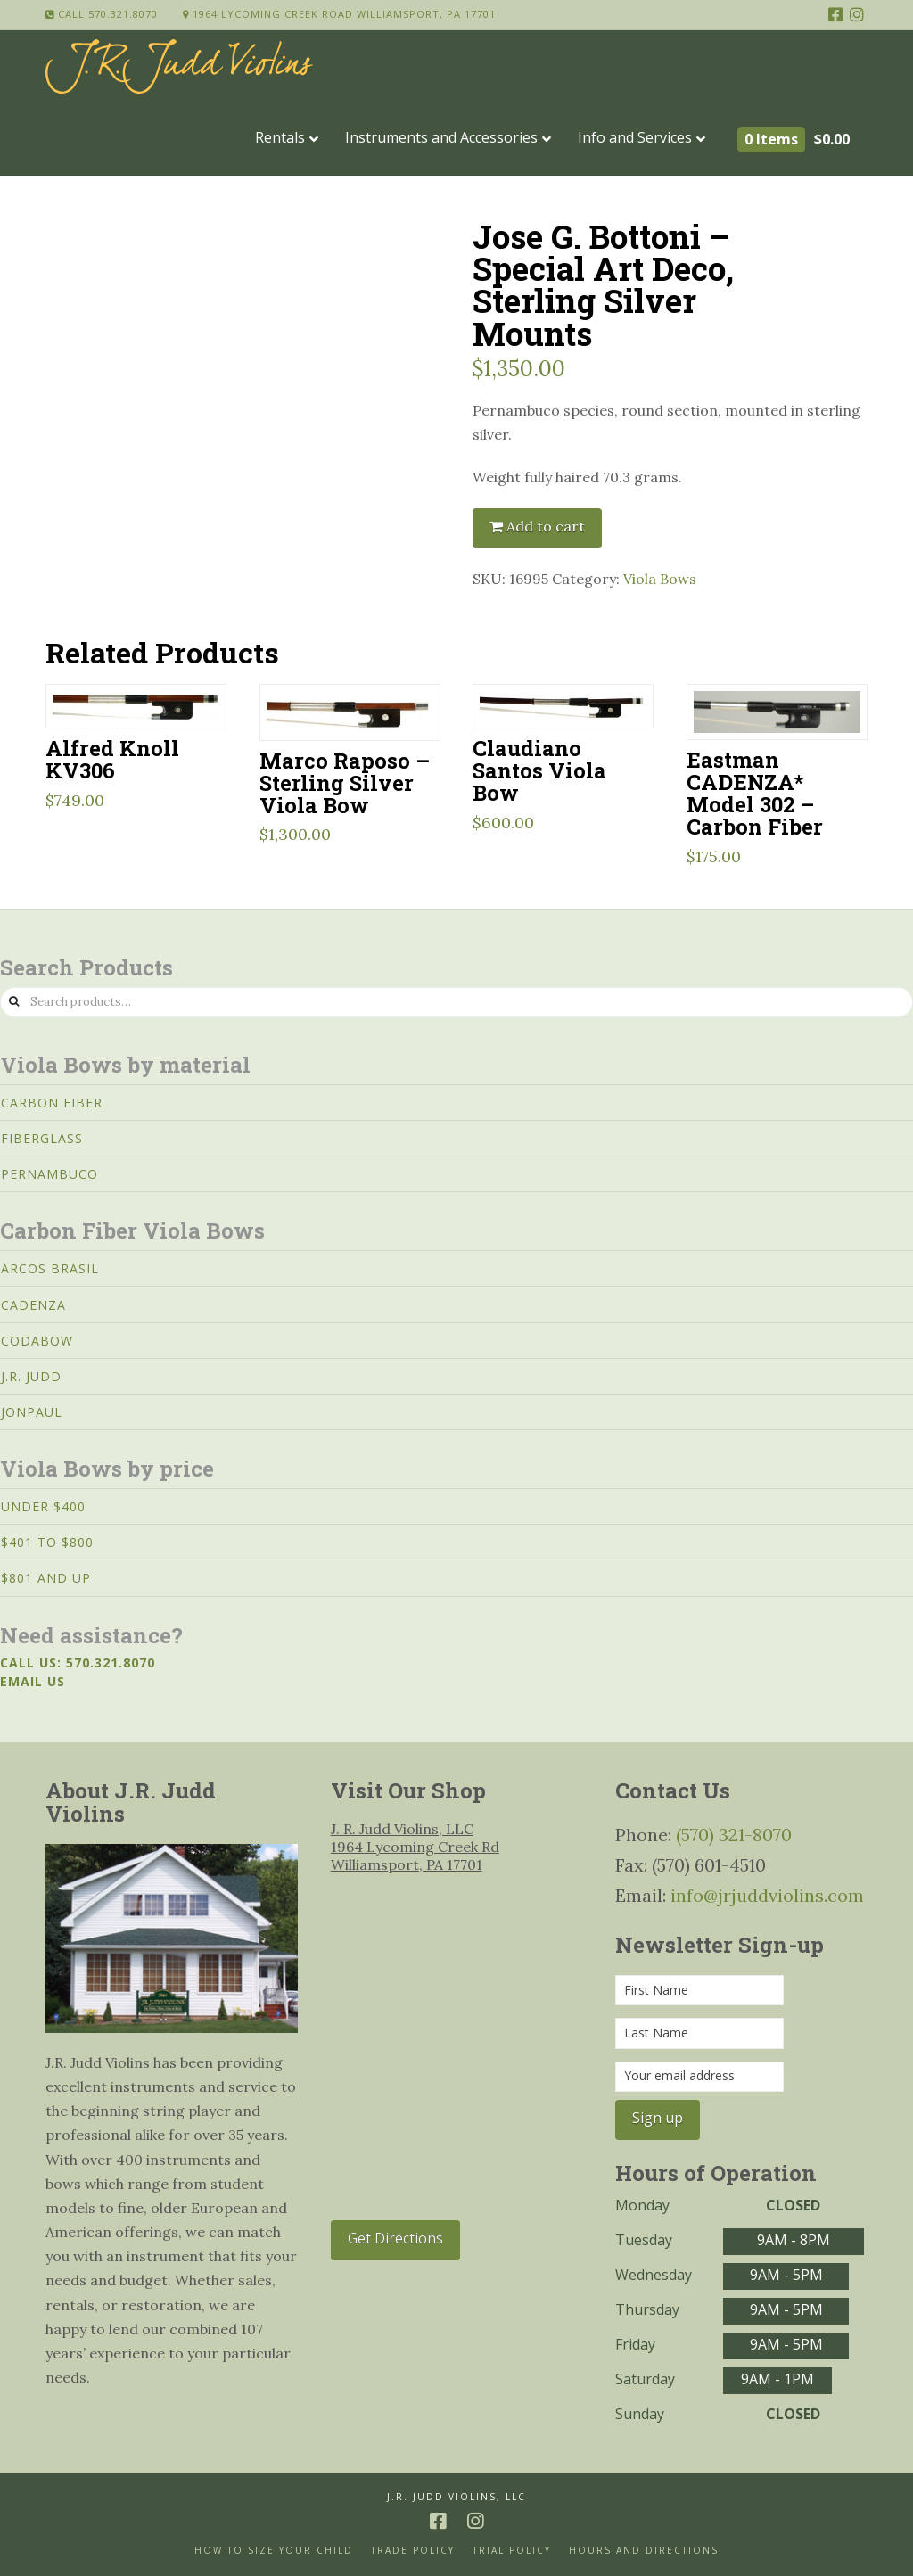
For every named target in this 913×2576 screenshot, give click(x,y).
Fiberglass (42, 1138)
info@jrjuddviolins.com (767, 1895)
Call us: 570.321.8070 (77, 1662)
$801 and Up (46, 1577)
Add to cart (545, 526)
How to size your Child (273, 2550)
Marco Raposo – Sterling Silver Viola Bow (344, 782)
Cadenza (33, 1304)
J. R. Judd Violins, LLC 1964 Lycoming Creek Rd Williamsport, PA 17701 (415, 1846)
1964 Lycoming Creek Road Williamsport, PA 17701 (339, 14)
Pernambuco (49, 1173)
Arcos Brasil (50, 1268)
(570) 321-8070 (734, 1834)
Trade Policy (413, 2550)
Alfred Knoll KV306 (112, 759)
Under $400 (43, 1506)
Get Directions (395, 2238)
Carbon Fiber (52, 1102)
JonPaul (31, 1411)
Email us (32, 1681)
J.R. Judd (31, 1376)
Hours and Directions (644, 2550)
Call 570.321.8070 (101, 14)
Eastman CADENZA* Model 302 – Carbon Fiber (755, 792)
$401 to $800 (47, 1542)
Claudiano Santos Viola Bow (539, 770)
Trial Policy (512, 2550)
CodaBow (37, 1340)
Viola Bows (659, 579)
